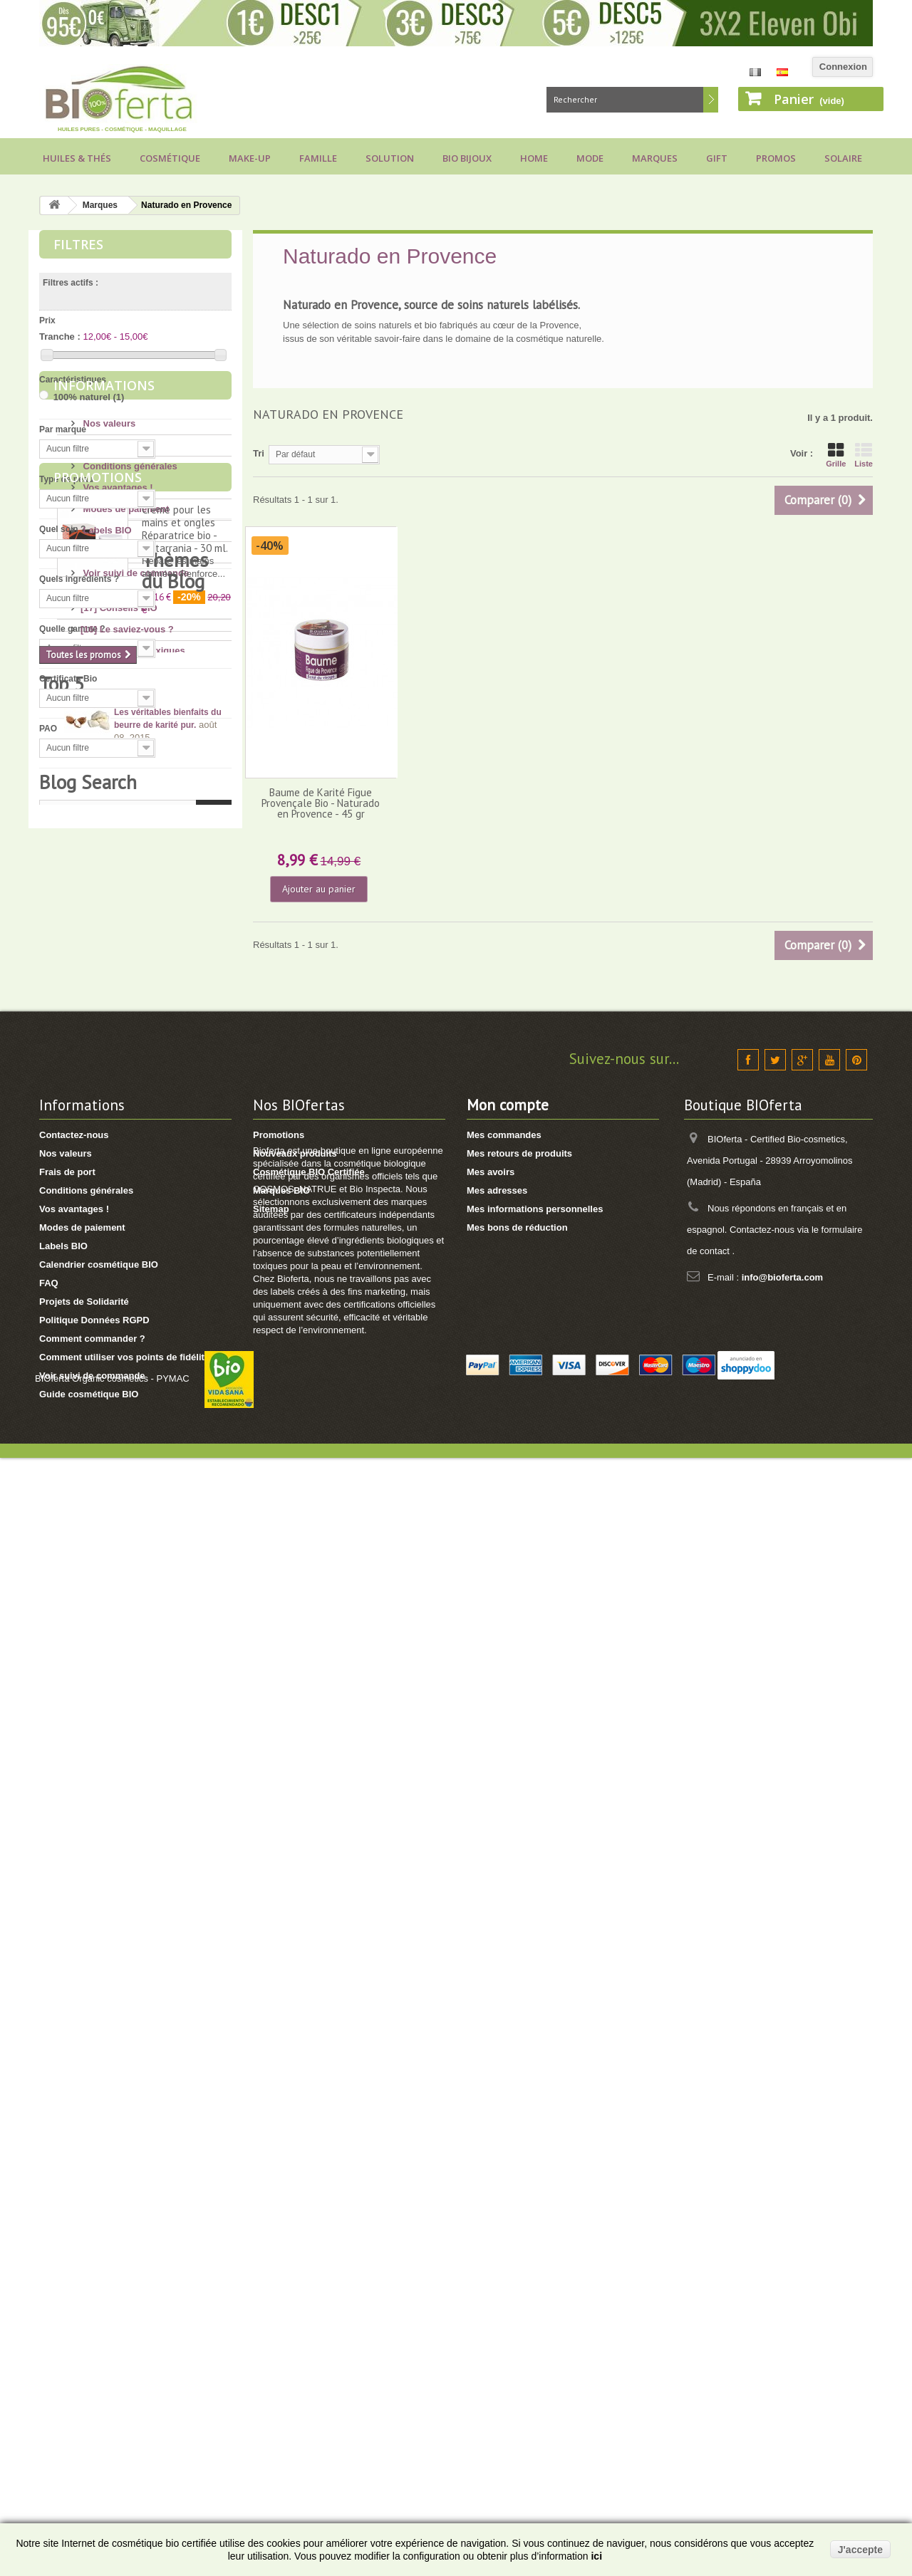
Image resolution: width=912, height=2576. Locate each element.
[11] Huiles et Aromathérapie (143, 1464)
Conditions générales (129, 879)
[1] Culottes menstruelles (136, 1592)
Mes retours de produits (519, 2188)
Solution (390, 158)
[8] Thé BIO (105, 1550)
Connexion (843, 66)
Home (534, 158)
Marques (655, 158)
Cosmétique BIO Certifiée (309, 2206)
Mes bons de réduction (517, 2262)
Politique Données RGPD (94, 2355)
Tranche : (60, 336)
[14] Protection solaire (129, 1443)
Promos (776, 158)
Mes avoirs (490, 2206)
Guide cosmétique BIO (88, 2429)
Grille (836, 455)
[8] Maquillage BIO (121, 1486)
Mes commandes (504, 2169)
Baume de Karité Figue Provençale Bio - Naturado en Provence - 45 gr (320, 803)
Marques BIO (281, 2225)
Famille (318, 158)
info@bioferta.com (783, 2312)
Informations (104, 804)
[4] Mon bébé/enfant (124, 1422)
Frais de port (110, 857)
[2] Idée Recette (115, 1571)
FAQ (91, 964)
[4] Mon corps (111, 1357)
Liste (863, 455)
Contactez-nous (74, 2169)
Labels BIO (106, 943)
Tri (258, 453)
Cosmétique (170, 158)
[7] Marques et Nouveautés (139, 1507)
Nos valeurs (108, 836)
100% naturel (89, 397)
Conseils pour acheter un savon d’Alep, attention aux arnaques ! (169, 1817)
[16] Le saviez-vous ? (127, 1293)
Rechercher (710, 100)
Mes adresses (497, 2225)
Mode (589, 158)
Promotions (97, 1032)
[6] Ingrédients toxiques (133, 1315)
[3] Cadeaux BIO (116, 1528)
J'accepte (860, 2549)
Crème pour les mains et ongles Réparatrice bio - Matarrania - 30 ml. (185, 1084)
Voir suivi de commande (135, 986)
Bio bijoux (467, 158)
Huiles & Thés (77, 158)
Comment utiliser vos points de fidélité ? (128, 2392)
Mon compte (508, 2139)
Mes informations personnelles (535, 2243)
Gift (716, 158)
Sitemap (271, 2243)
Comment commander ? (92, 2373)
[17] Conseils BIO (119, 1272)
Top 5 (62, 1635)
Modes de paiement (125, 922)
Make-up (250, 158)
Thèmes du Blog (106, 1251)
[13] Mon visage (115, 1336)
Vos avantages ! (117, 900)
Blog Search (88, 1933)
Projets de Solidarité (84, 2336)
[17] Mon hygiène (118, 1379)
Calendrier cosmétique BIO (98, 2299)
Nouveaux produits (295, 2188)
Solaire (843, 158)
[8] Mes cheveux (116, 1400)
